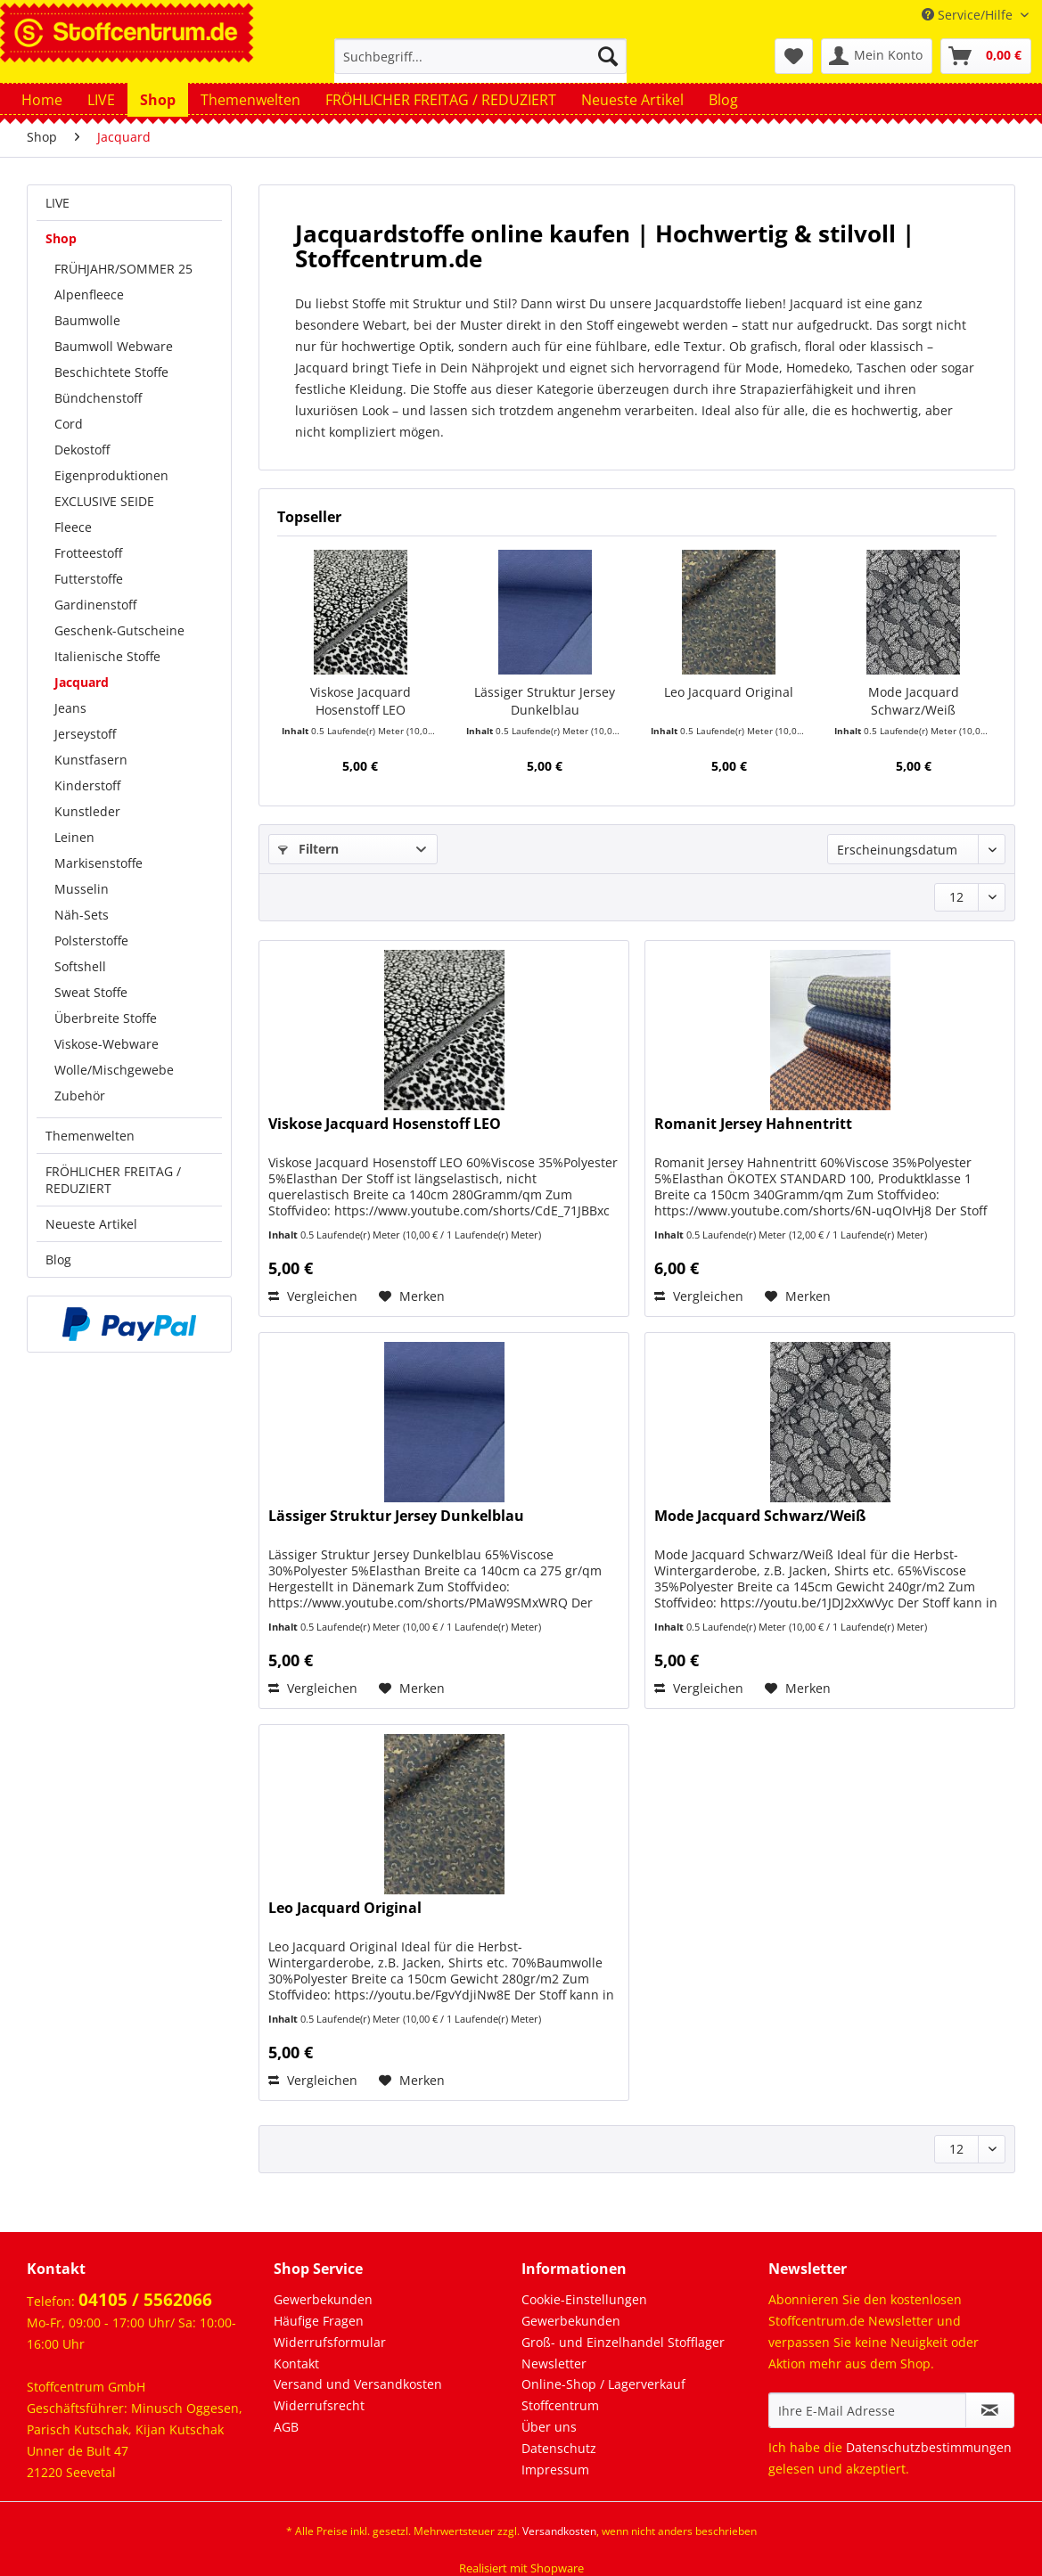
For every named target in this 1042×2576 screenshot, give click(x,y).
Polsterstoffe (91, 940)
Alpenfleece (89, 294)
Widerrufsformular (330, 2342)
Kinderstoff (87, 785)
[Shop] (157, 100)
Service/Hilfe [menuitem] (969, 14)
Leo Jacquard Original (728, 691)
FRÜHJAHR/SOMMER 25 (123, 268)
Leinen (74, 837)
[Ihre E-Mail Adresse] (867, 2410)
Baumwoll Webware (113, 346)
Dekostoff (82, 449)
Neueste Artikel (91, 1223)
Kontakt (296, 2363)
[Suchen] (608, 56)
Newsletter (554, 2363)
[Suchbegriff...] (480, 56)
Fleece (73, 527)
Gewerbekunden (323, 2299)
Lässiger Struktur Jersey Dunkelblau (544, 700)
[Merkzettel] (794, 56)
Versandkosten (559, 2531)
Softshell (80, 966)
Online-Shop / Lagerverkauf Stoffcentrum (603, 2395)
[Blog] (723, 100)
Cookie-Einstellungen (584, 2299)
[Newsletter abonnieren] (989, 2410)
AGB (286, 2426)
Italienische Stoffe (107, 656)
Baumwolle (87, 320)
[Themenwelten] (250, 100)
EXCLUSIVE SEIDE (104, 501)
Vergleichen (312, 1296)
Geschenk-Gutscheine (119, 630)
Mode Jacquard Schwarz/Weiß (913, 700)
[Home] (42, 100)
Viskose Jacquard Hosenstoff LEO (360, 700)
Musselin (81, 888)
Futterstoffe (88, 578)
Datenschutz (558, 2448)
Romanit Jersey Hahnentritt (753, 1124)
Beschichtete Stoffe (111, 372)
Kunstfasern (90, 759)
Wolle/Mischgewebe (114, 1069)
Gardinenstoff (95, 604)
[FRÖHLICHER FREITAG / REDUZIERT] (441, 100)
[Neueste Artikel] (632, 100)
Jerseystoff (85, 733)
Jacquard (81, 682)
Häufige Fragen (319, 2320)
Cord (68, 423)
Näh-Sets (81, 914)
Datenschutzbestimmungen (929, 2447)
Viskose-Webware (106, 1043)
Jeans (70, 707)
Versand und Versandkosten (358, 2384)
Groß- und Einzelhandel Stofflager (623, 2342)
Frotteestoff (88, 552)
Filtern (308, 848)
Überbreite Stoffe (105, 1018)
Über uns (549, 2426)
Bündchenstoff (98, 397)
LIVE (57, 202)
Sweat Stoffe (90, 992)
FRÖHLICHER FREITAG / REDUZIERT (113, 1180)
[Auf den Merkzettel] (412, 1296)
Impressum (555, 2469)
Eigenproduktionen (111, 475)
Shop (61, 238)
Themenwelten (90, 1135)
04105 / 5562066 (145, 2299)
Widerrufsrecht (319, 2405)
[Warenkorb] (985, 56)
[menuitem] (480, 64)
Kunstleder (87, 811)
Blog (58, 1259)
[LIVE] (101, 100)
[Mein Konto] (876, 56)
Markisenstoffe (98, 863)
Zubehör (79, 1095)
